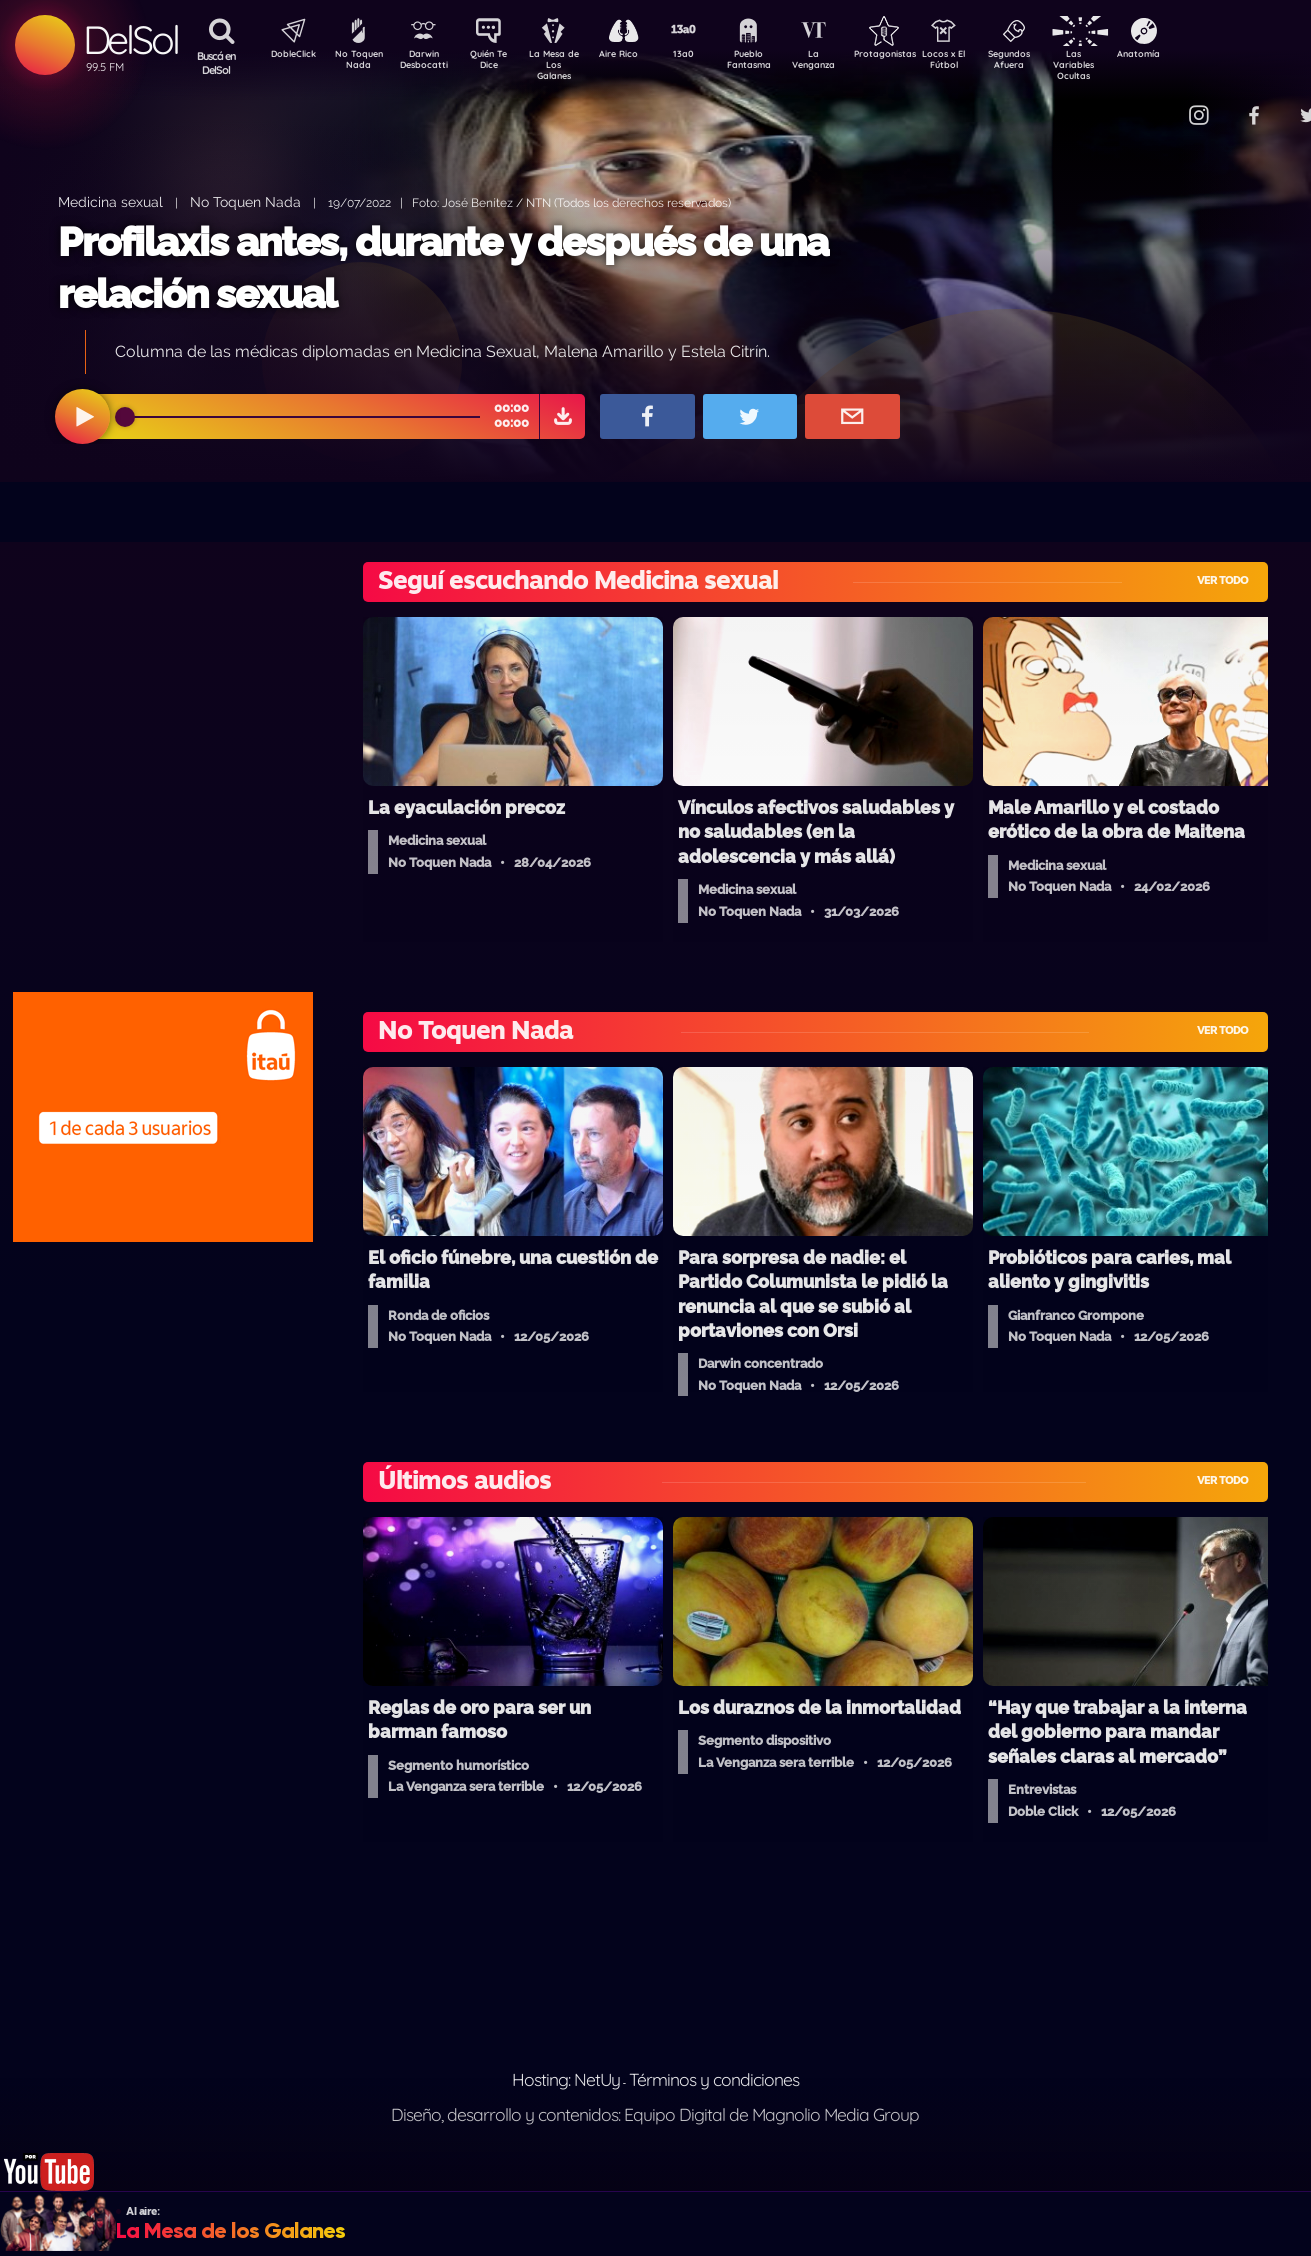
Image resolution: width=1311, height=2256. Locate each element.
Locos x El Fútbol (986, 63)
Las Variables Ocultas (1126, 64)
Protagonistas (916, 56)
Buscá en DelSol (216, 63)
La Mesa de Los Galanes (566, 64)
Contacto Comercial (1157, 102)
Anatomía (1196, 56)
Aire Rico (636, 56)
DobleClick (286, 56)
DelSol (130, 39)
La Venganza (846, 63)
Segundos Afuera (1056, 63)
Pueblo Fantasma (776, 63)
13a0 (706, 56)
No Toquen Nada (356, 63)
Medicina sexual (110, 201)
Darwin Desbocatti (426, 63)
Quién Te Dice (496, 63)
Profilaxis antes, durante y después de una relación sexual (443, 267)
